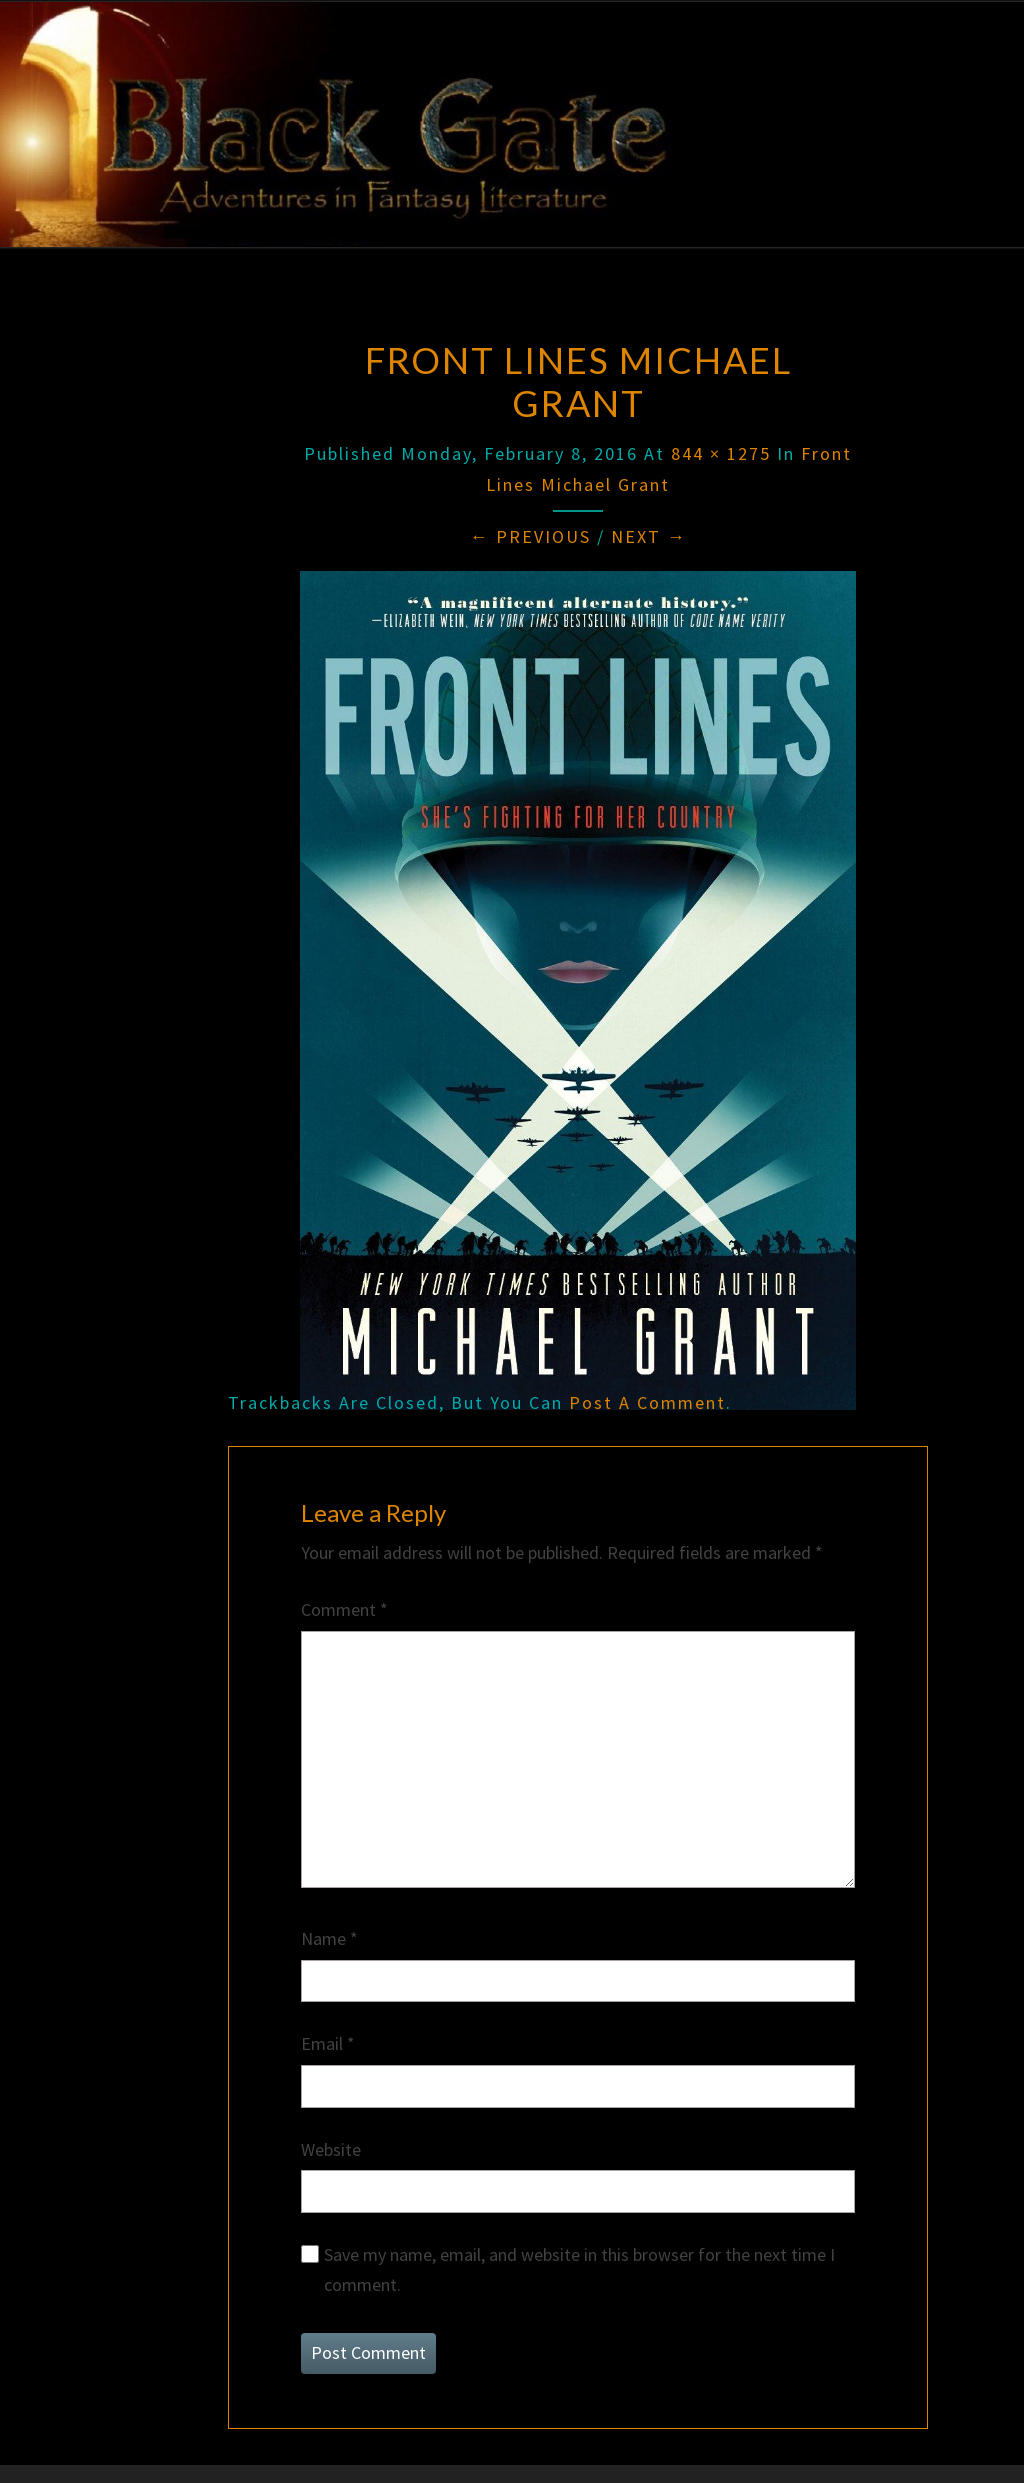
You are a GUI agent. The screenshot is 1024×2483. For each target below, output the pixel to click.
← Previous (530, 536)
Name (329, 1938)
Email (328, 2043)
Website (331, 2149)
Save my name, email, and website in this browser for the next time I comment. (579, 2270)
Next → (649, 536)
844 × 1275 (721, 453)
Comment (344, 1609)
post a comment (647, 1402)
